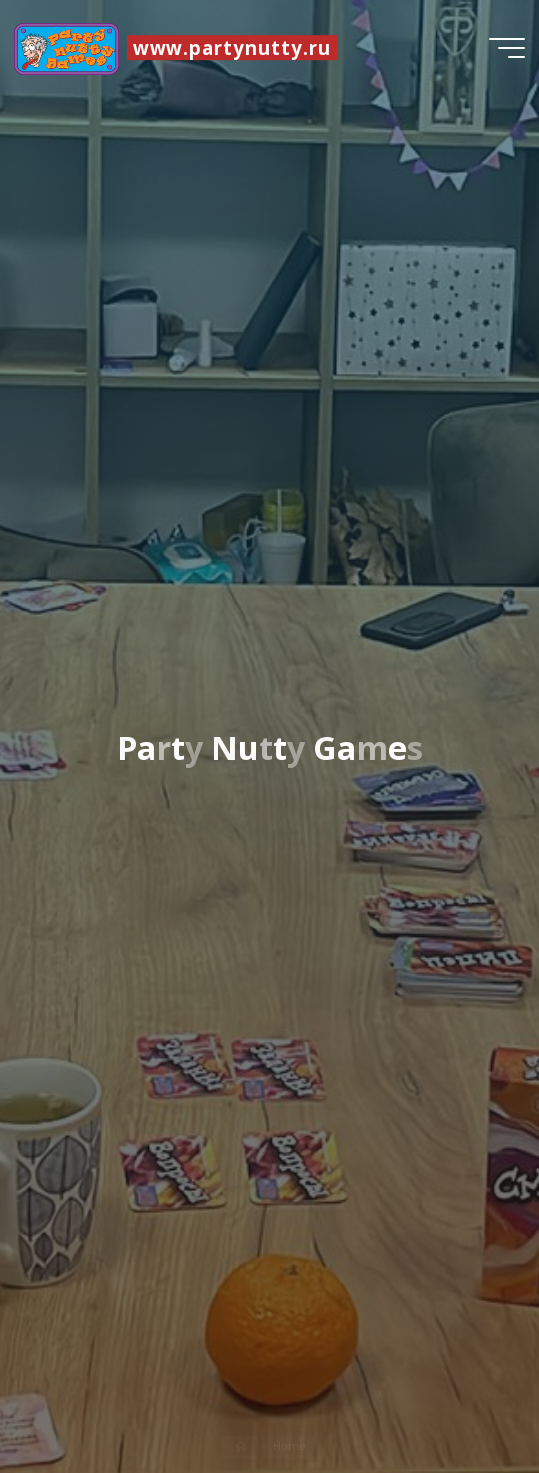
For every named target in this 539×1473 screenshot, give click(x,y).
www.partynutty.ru (232, 47)
